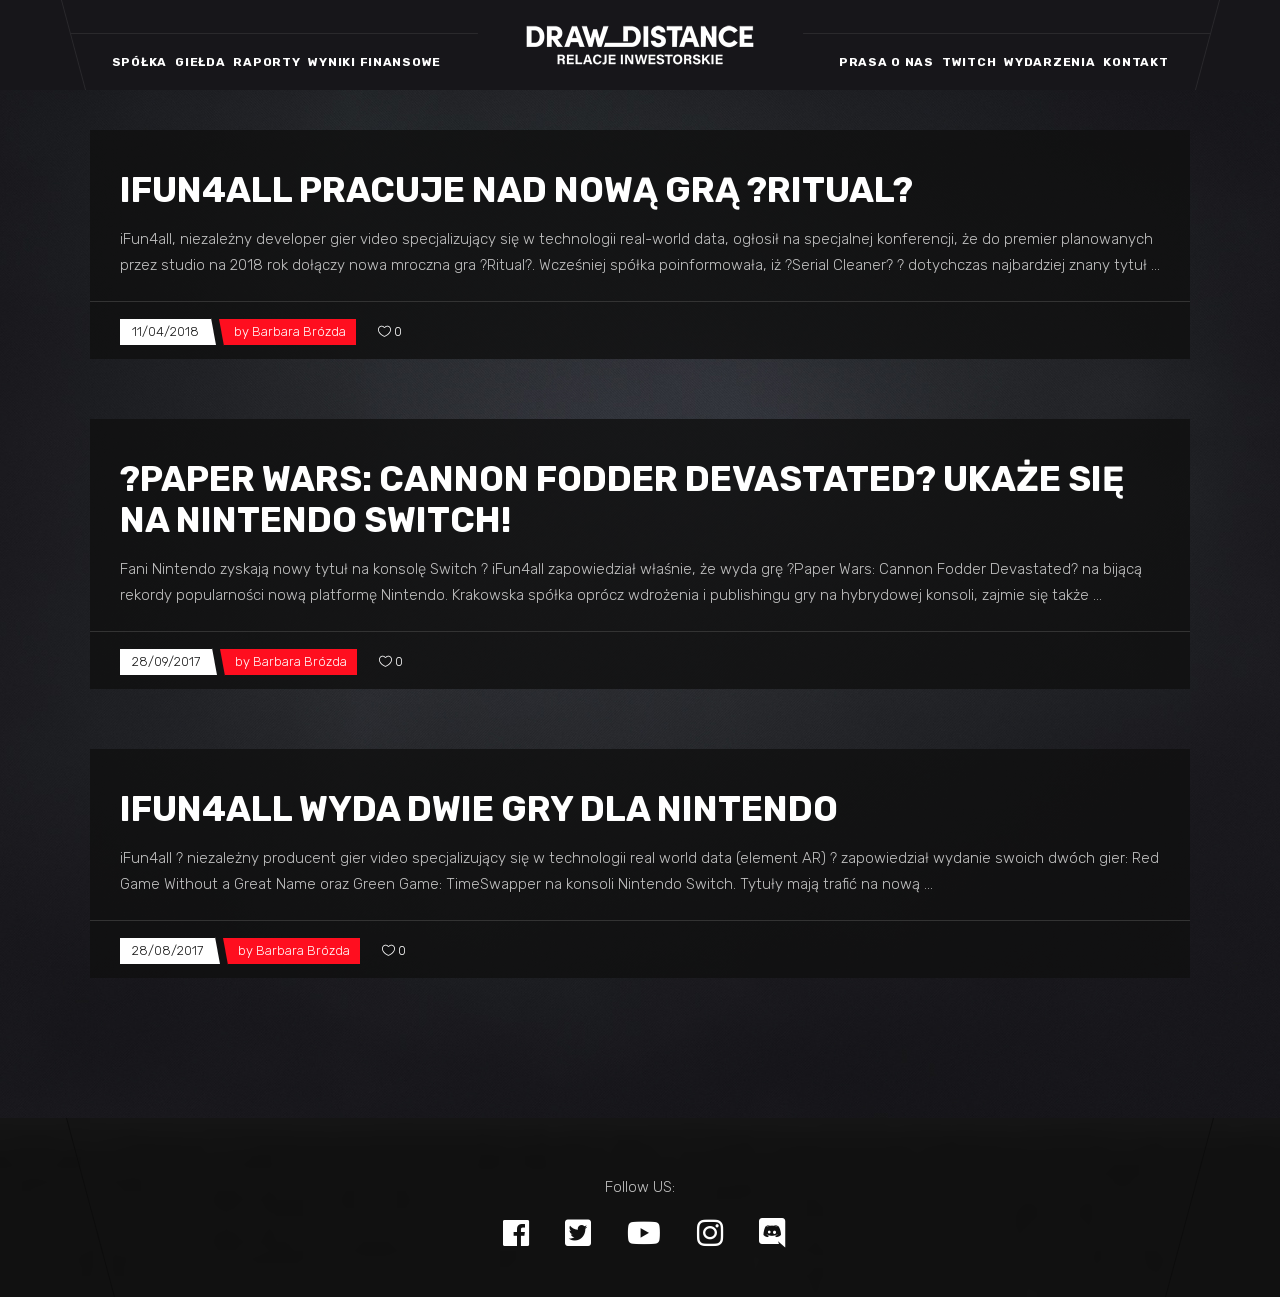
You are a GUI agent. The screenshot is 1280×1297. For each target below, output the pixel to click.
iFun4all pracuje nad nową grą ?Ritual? (516, 190)
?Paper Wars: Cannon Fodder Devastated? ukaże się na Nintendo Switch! (622, 499)
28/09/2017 (166, 661)
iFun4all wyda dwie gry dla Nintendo (479, 809)
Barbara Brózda (299, 331)
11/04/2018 (165, 331)
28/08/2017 (167, 950)
